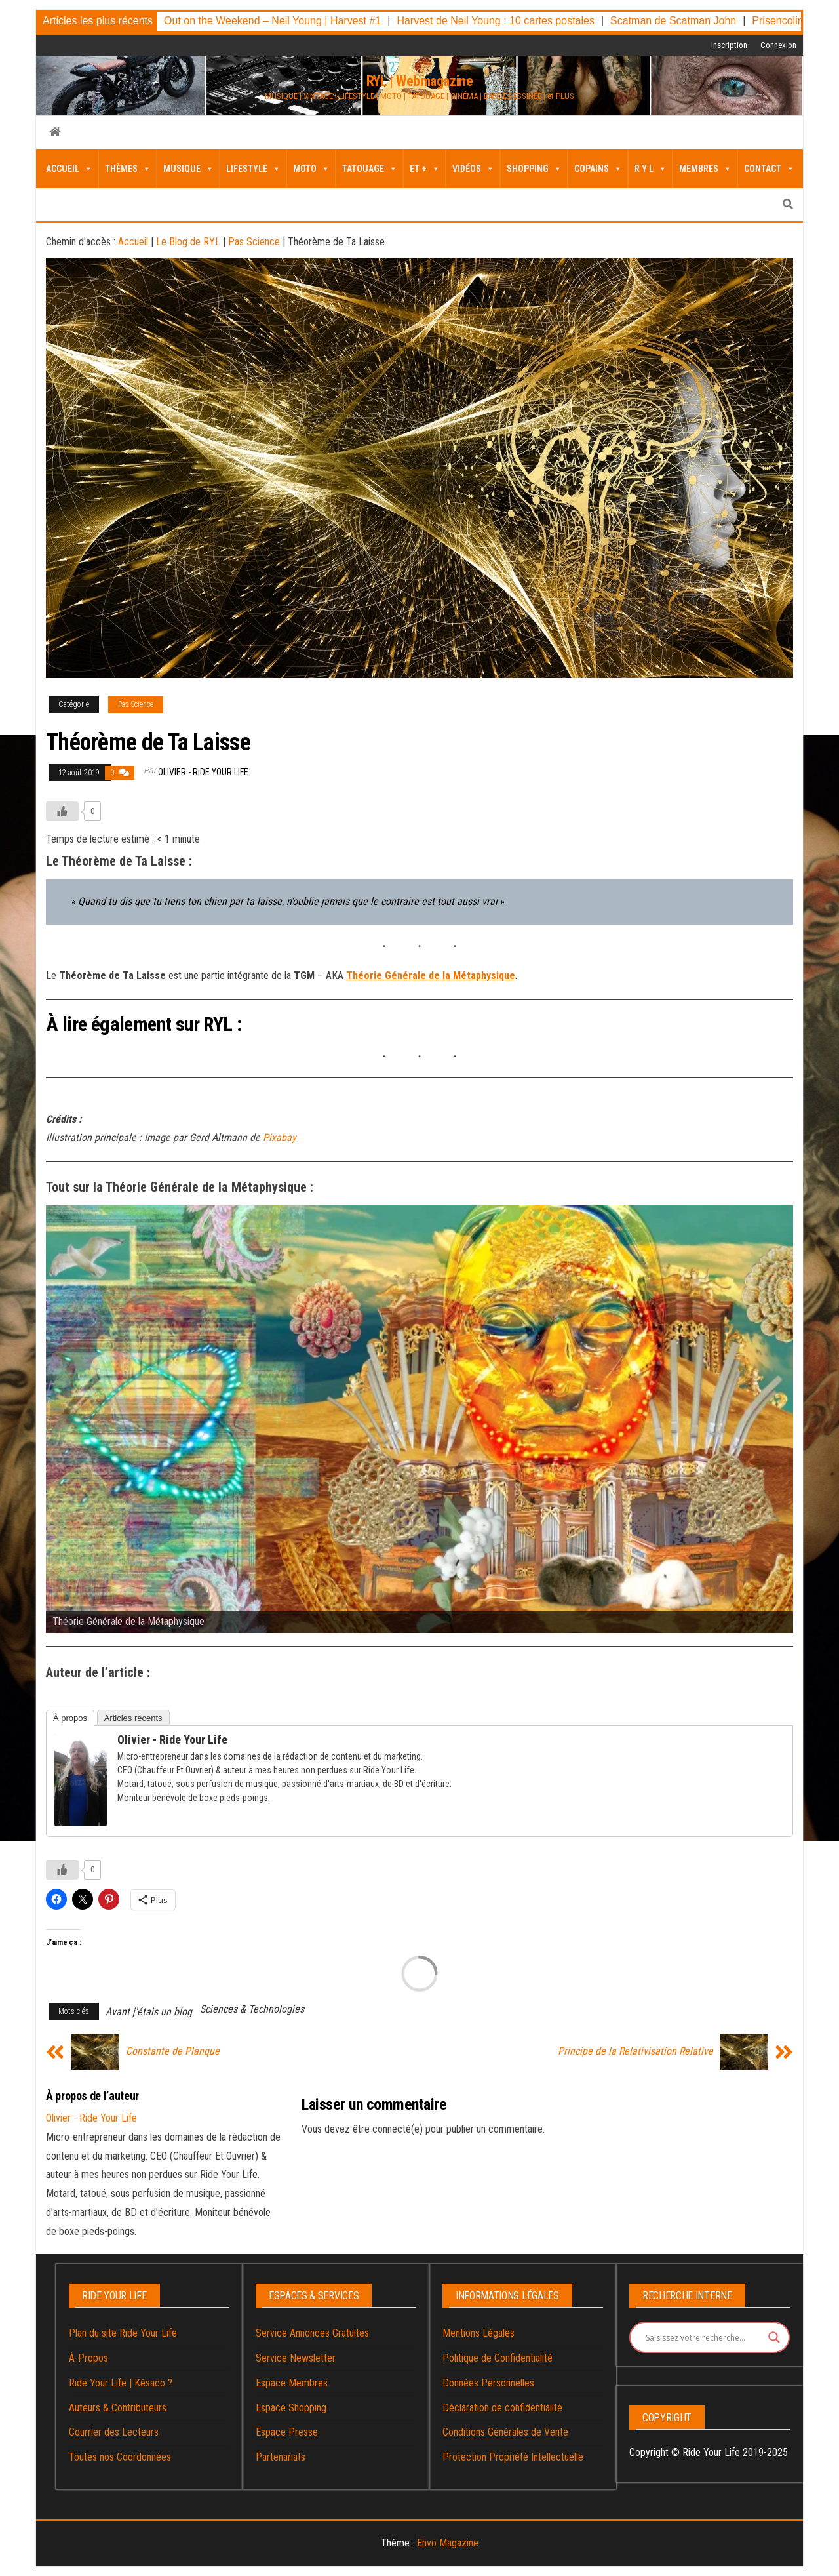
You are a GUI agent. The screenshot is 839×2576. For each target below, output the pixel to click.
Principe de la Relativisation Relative (635, 2051)
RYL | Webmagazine (419, 81)
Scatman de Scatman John (673, 20)
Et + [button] (425, 168)
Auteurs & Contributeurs (117, 2408)
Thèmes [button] (128, 168)
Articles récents (133, 1718)
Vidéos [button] (473, 168)
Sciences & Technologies (252, 2009)
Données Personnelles (488, 2383)
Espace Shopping (291, 2408)
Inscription (729, 45)
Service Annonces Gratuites (312, 2333)
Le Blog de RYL (188, 241)
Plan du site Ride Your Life (123, 2333)
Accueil (69, 168)
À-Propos (88, 2358)
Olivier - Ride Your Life (203, 772)
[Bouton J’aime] (62, 811)
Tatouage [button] (369, 168)
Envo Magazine (447, 2543)
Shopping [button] (534, 168)
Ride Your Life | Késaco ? (120, 2383)
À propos (70, 1718)
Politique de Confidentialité (497, 2358)
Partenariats (280, 2457)
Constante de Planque (173, 2051)
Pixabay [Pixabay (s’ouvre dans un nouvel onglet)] (279, 1137)
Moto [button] (311, 168)
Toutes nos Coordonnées (120, 2457)
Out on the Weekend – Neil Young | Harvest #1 (272, 20)
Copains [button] (598, 168)
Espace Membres (292, 2383)
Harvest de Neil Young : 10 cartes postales (496, 20)
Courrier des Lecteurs (114, 2432)
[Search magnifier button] (774, 2337)
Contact (769, 168)
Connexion (778, 45)
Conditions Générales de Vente (505, 2432)
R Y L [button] (650, 168)
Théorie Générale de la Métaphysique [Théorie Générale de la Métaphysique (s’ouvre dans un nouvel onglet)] (430, 975)
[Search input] (704, 2337)
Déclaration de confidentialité (502, 2408)
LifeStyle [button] (253, 168)
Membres (705, 168)
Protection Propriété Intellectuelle (512, 2457)
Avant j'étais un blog (149, 2011)
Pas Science (254, 241)
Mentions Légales (478, 2333)
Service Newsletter (296, 2358)
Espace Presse (287, 2432)
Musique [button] (188, 168)
